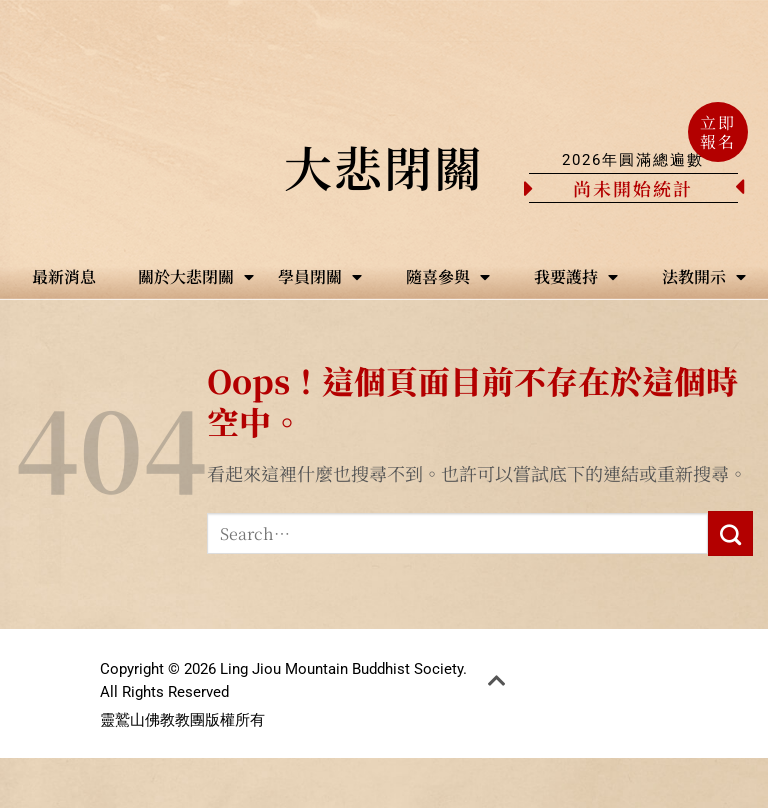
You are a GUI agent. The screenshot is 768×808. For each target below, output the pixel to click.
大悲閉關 (384, 166)
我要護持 (576, 277)
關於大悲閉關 (196, 277)
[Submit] (730, 533)
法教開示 (704, 277)
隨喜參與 (448, 277)
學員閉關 (320, 277)
